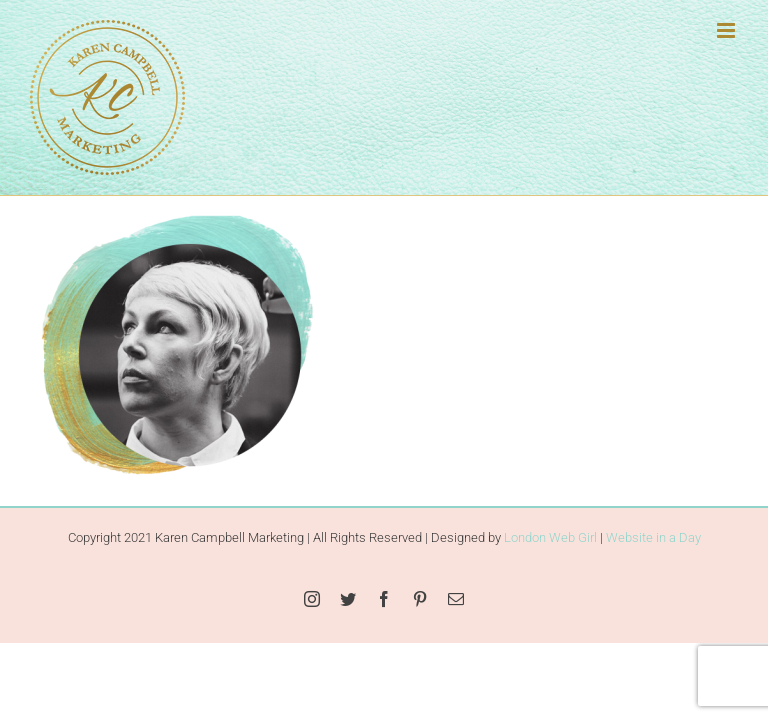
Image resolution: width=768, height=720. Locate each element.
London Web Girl (550, 537)
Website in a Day (653, 537)
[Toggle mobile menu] (727, 30)
